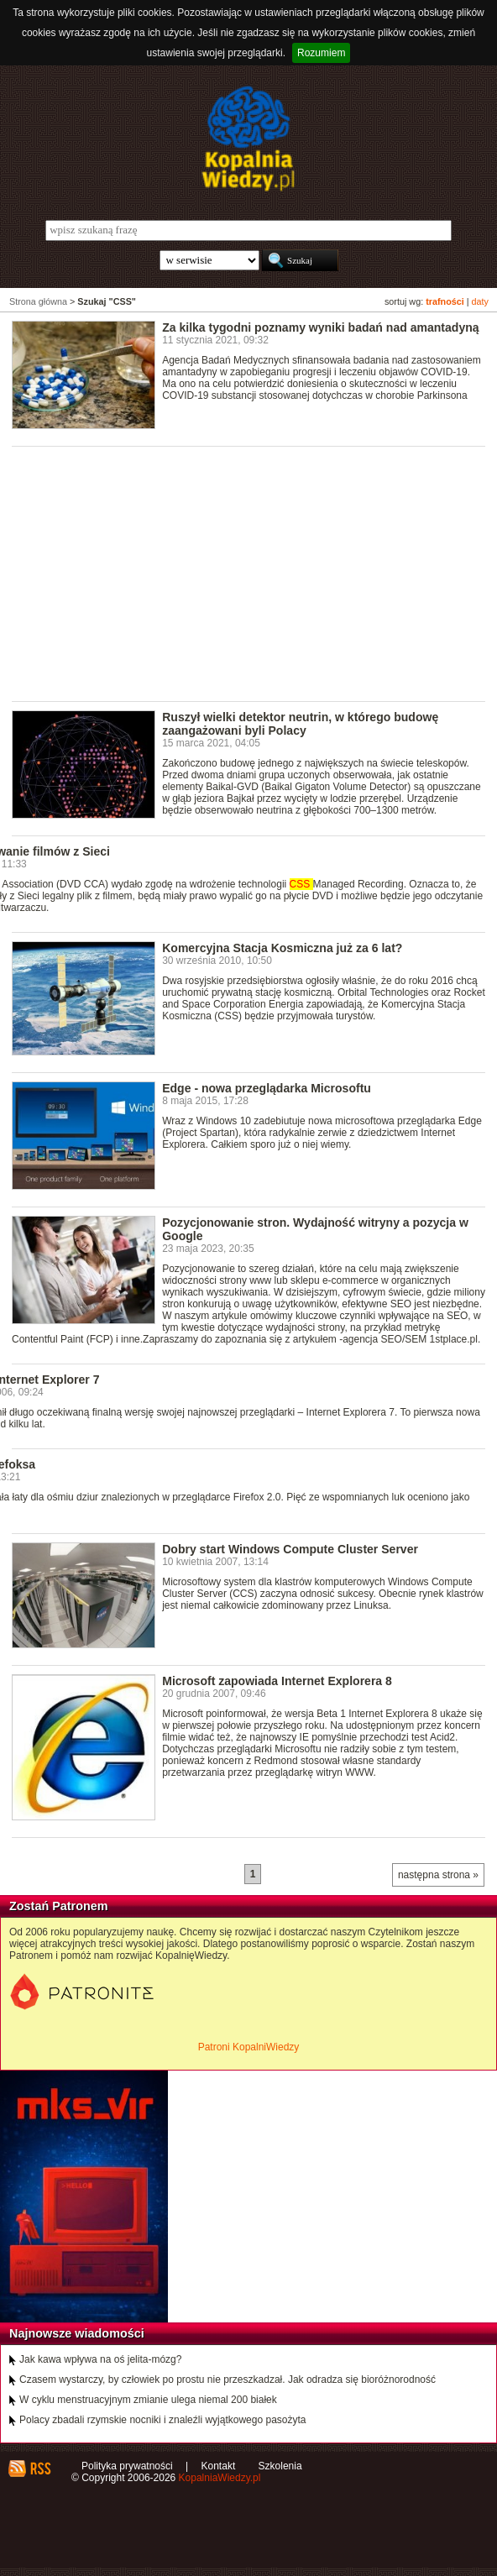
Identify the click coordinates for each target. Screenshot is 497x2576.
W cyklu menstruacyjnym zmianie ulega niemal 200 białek (148, 2400)
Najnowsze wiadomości (76, 2333)
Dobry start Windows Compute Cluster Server (290, 1549)
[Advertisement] (254, 572)
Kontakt (218, 2466)
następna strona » (438, 1875)
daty (480, 301)
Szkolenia (280, 2466)
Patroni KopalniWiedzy (249, 2047)
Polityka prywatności (127, 2466)
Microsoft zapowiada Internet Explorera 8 (277, 1681)
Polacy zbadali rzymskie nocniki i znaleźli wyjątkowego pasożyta (162, 2420)
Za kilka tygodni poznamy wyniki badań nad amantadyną (320, 327)
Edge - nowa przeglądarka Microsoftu (266, 1088)
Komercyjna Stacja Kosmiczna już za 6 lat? (282, 948)
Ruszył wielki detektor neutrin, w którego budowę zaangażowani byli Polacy (300, 723)
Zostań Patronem (58, 1906)
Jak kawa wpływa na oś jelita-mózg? (100, 2359)
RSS (39, 2468)
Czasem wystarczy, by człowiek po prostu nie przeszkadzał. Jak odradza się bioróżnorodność (227, 2379)
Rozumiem (321, 53)
